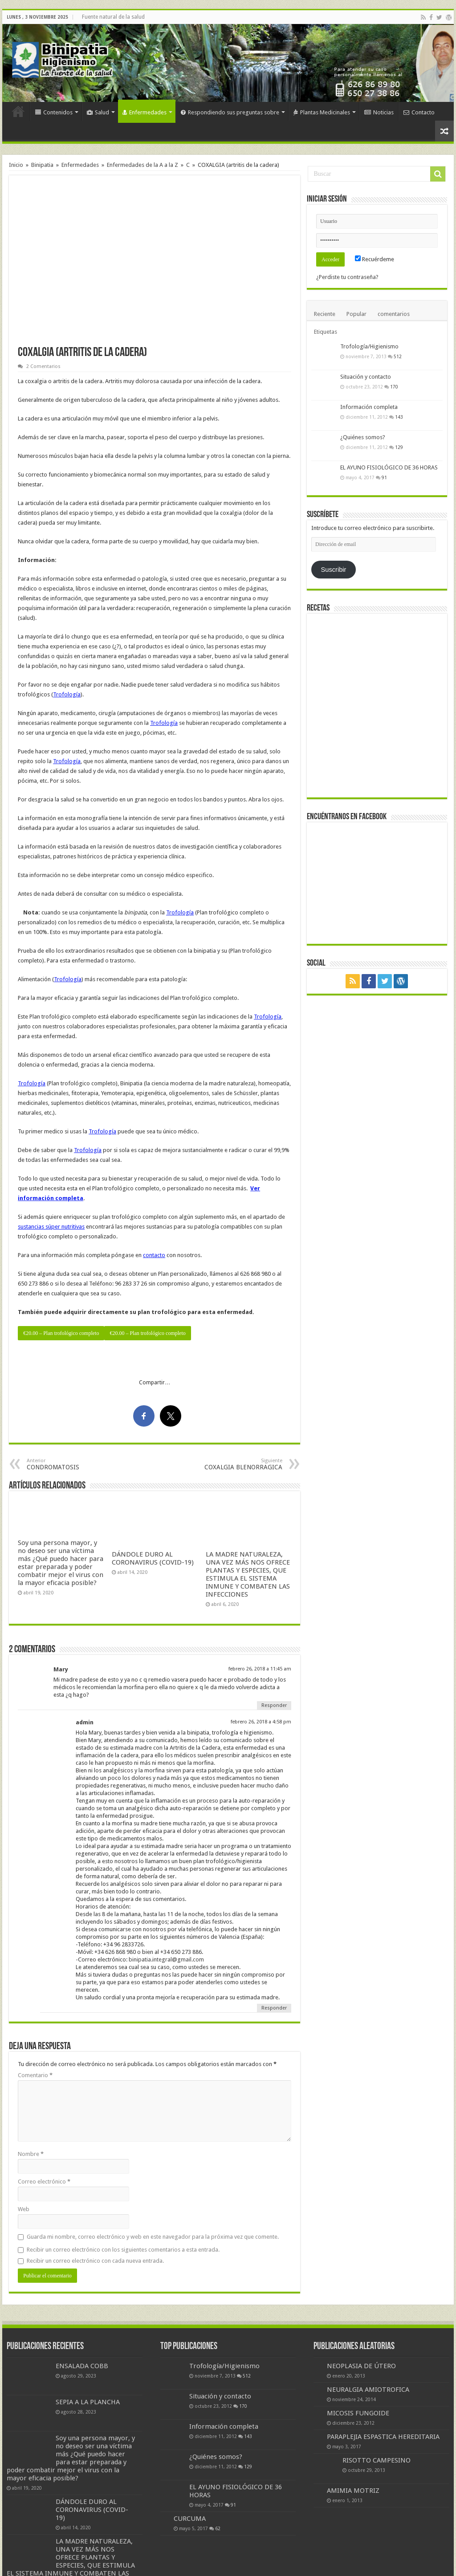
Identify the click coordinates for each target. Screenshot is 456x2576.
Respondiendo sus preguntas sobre (230, 112)
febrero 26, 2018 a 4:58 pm (261, 1722)
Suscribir (333, 569)
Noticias (379, 112)
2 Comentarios (43, 366)
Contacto (419, 112)
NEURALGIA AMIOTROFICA (368, 2390)
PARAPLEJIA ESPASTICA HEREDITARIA (383, 2437)
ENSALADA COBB (82, 2366)
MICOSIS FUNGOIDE (358, 2413)
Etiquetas (325, 331)
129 (399, 447)
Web (23, 2209)
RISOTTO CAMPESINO (376, 2460)
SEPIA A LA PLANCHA (88, 2402)
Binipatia (42, 165)
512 (398, 356)
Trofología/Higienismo (369, 346)
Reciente (324, 314)
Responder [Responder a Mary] (274, 1705)
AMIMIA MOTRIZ (353, 2491)
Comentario (35, 2075)
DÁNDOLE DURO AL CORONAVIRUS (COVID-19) (153, 1558)
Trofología (67, 694)
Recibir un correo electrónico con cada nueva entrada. (95, 2260)
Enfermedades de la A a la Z (142, 165)
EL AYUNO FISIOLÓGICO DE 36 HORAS (389, 467)
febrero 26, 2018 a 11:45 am (259, 1669)
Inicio (18, 111)
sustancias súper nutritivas (51, 1226)
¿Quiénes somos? (362, 437)
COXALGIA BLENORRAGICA (236, 1464)
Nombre (31, 2154)
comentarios (394, 314)
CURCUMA (190, 2519)
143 (399, 417)
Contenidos (54, 112)
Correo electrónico (44, 2181)
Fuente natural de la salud (113, 17)
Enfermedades (144, 112)
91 (384, 477)
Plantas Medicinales (321, 112)
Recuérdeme (374, 259)
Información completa (369, 407)
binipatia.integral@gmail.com (166, 1959)
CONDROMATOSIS (72, 1464)
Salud (98, 112)
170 (394, 386)
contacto (154, 1255)
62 (217, 2528)
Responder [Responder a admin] (274, 2008)
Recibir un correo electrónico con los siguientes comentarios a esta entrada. (123, 2249)
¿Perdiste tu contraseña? (347, 277)
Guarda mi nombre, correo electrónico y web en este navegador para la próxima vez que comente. (153, 2236)
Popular (356, 314)
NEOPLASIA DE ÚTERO (361, 2366)
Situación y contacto (365, 376)
